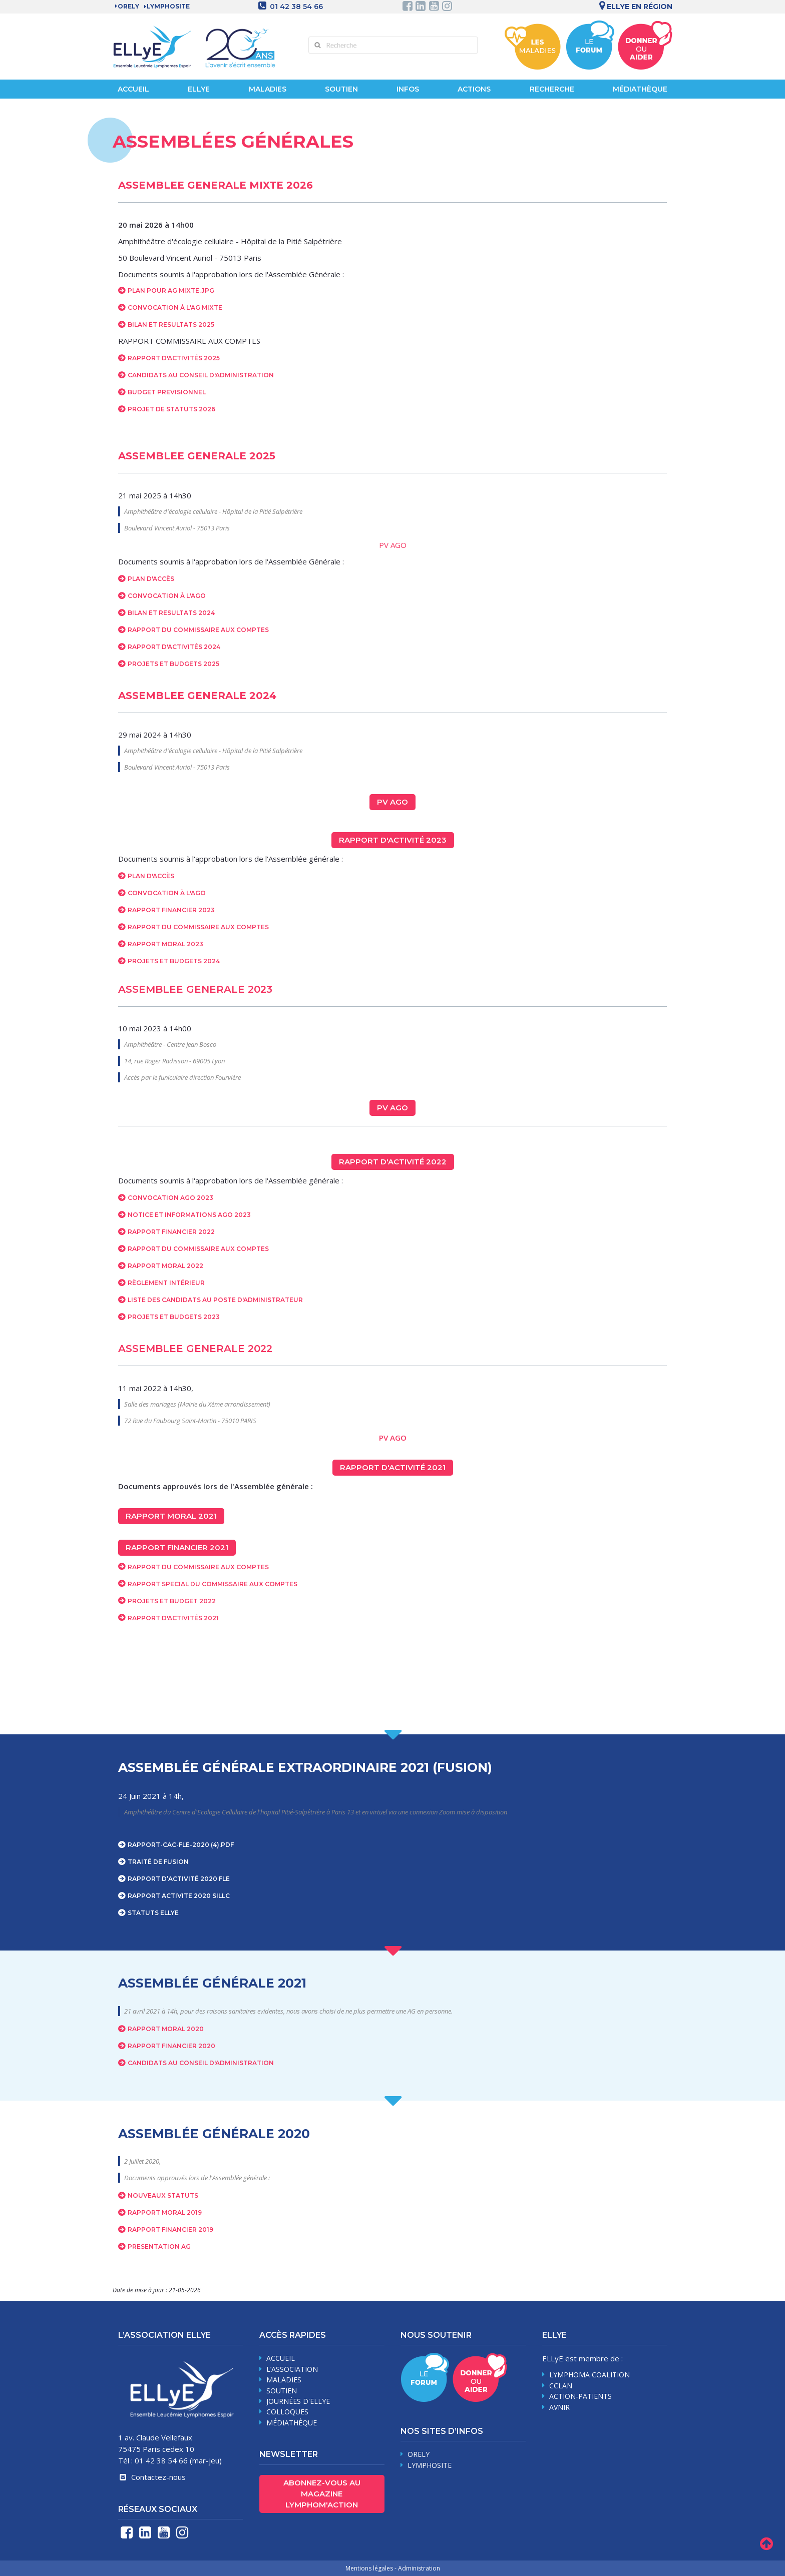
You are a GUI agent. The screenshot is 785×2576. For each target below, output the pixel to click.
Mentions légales (369, 2568)
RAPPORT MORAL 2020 (166, 2029)
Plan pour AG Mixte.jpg (171, 290)
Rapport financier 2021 (177, 1547)
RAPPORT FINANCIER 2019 (170, 2229)
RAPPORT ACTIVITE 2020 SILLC (179, 1895)
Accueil (133, 89)
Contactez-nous (151, 2477)
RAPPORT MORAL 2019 (165, 2212)
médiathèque (291, 2422)
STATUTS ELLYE (153, 1912)
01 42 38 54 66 (296, 6)
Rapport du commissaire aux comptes (198, 1248)
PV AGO (393, 545)
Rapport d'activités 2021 (173, 1618)
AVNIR (559, 2407)
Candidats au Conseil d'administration (201, 375)
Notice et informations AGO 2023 (189, 1214)
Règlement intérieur (166, 1282)
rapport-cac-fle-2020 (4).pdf (181, 1844)
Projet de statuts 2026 (171, 409)
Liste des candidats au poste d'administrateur (215, 1300)
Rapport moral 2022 (165, 1265)
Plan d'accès (151, 578)
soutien (281, 2390)
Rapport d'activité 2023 (393, 840)
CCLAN (560, 2385)
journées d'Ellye (298, 2401)
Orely (128, 6)
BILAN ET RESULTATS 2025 (171, 324)
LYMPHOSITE (168, 6)
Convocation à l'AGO (167, 595)
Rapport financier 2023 (171, 910)
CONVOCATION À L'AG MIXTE (175, 307)
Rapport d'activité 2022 (393, 1161)
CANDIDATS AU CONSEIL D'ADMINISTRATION (201, 2063)
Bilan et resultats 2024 (171, 612)
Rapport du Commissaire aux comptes (198, 629)
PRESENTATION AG (159, 2246)
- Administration (417, 2568)
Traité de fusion (158, 1861)
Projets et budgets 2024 (174, 961)
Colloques (287, 2411)
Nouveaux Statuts (163, 2195)
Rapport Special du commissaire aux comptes (212, 1584)
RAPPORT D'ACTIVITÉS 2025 (174, 358)
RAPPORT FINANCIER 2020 (171, 2046)
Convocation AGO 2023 (170, 1197)
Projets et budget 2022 (172, 1601)
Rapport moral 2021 (171, 1516)
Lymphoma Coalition (589, 2374)
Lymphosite (430, 2465)
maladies (283, 2379)
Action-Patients (580, 2396)
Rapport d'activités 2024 (174, 647)
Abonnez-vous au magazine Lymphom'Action (321, 2493)
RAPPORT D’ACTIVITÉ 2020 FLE (179, 1878)
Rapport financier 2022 (171, 1231)
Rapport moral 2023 (165, 944)
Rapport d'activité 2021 (393, 1467)
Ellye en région (634, 6)
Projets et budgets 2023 (174, 1317)
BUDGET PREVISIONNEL (167, 392)
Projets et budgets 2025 (173, 664)
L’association (292, 2369)
